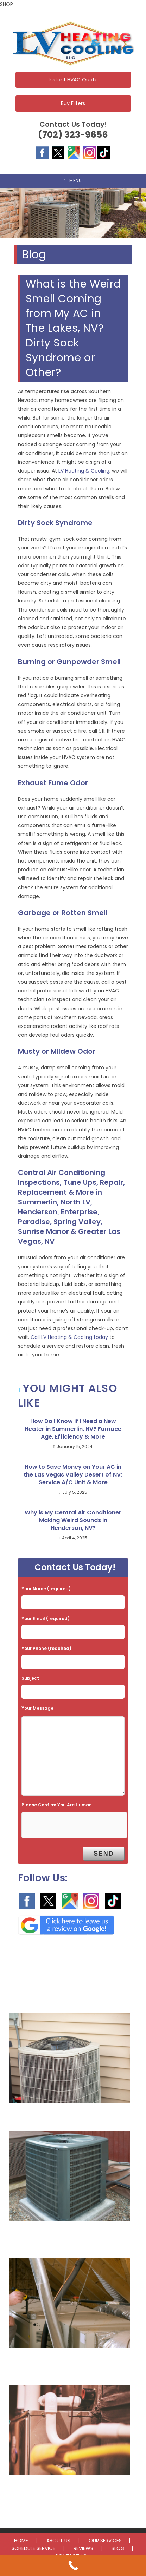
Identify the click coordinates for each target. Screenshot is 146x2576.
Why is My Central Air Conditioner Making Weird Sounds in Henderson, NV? (73, 1520)
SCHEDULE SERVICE (33, 2548)
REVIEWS (83, 2548)
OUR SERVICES (105, 2540)
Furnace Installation (70, 2489)
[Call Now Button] (73, 2565)
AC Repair (69, 2117)
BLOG (118, 2548)
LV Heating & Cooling (83, 470)
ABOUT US (58, 2540)
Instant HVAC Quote (73, 79)
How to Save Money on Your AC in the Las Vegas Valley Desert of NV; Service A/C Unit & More (73, 1475)
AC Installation (69, 2235)
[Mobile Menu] (73, 181)
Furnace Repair (70, 2362)
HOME (21, 2540)
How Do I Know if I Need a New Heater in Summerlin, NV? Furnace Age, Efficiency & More (73, 1429)
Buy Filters (73, 103)
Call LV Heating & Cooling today (69, 1337)
